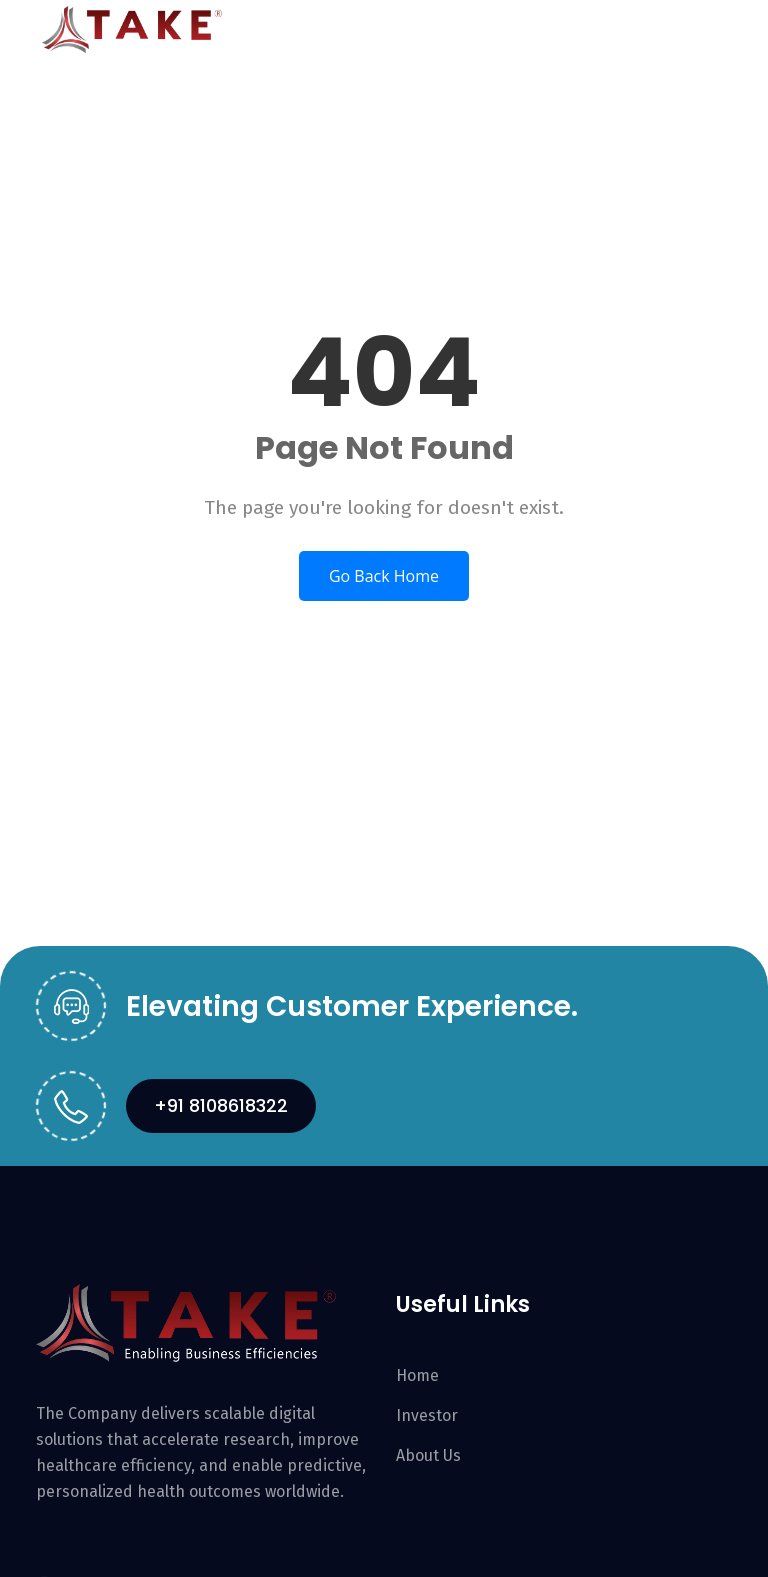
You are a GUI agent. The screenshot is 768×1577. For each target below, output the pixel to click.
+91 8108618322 (221, 1105)
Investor (427, 1415)
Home (417, 1375)
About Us (428, 1455)
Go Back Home (384, 576)
